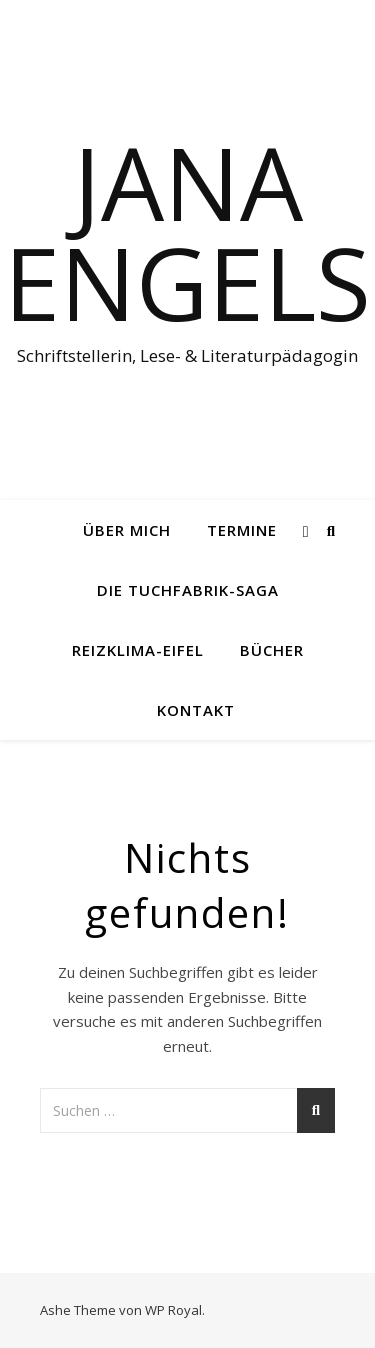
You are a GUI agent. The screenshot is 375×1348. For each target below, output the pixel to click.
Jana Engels (187, 232)
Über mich (127, 530)
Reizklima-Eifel (138, 650)
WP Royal (173, 1310)
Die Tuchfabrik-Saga (188, 590)
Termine (242, 530)
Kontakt (196, 710)
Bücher (272, 650)
